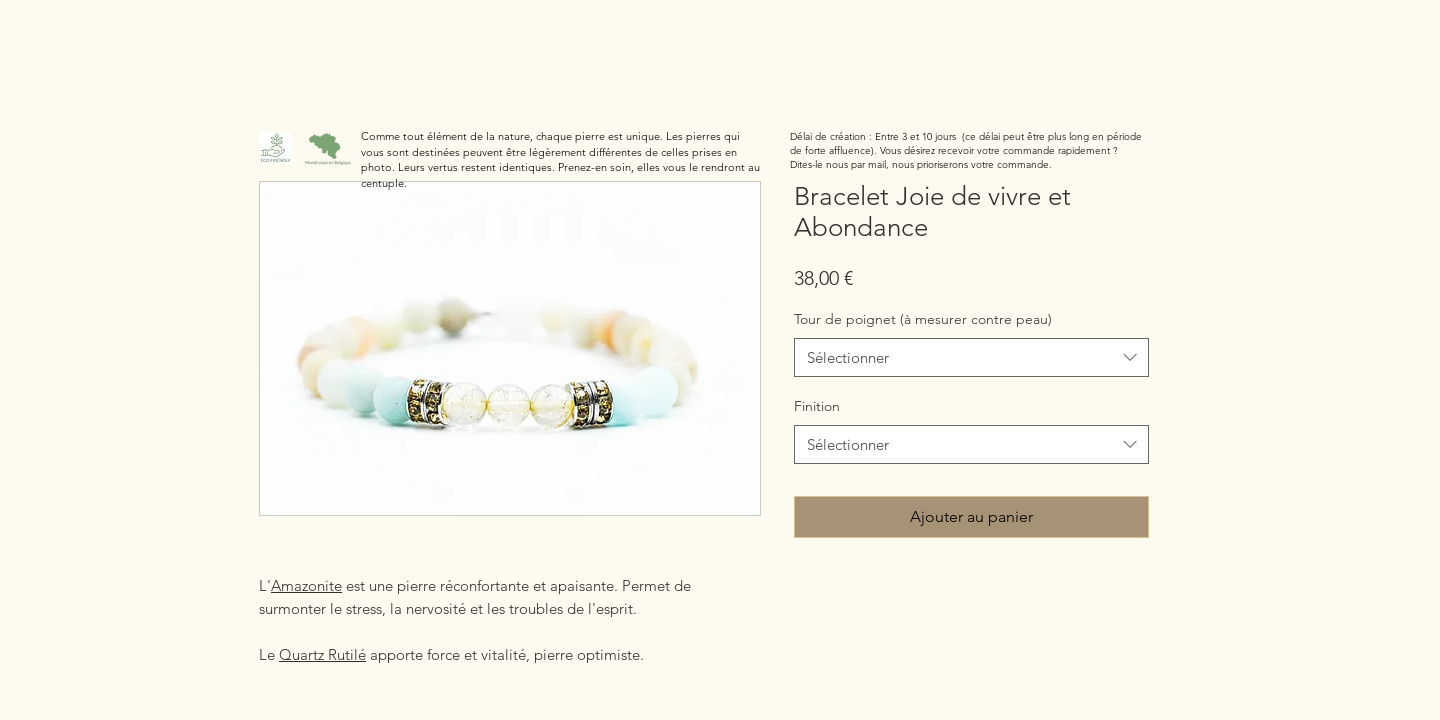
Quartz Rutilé (322, 654)
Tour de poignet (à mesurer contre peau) (923, 319)
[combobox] (971, 357)
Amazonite (306, 585)
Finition (817, 406)
